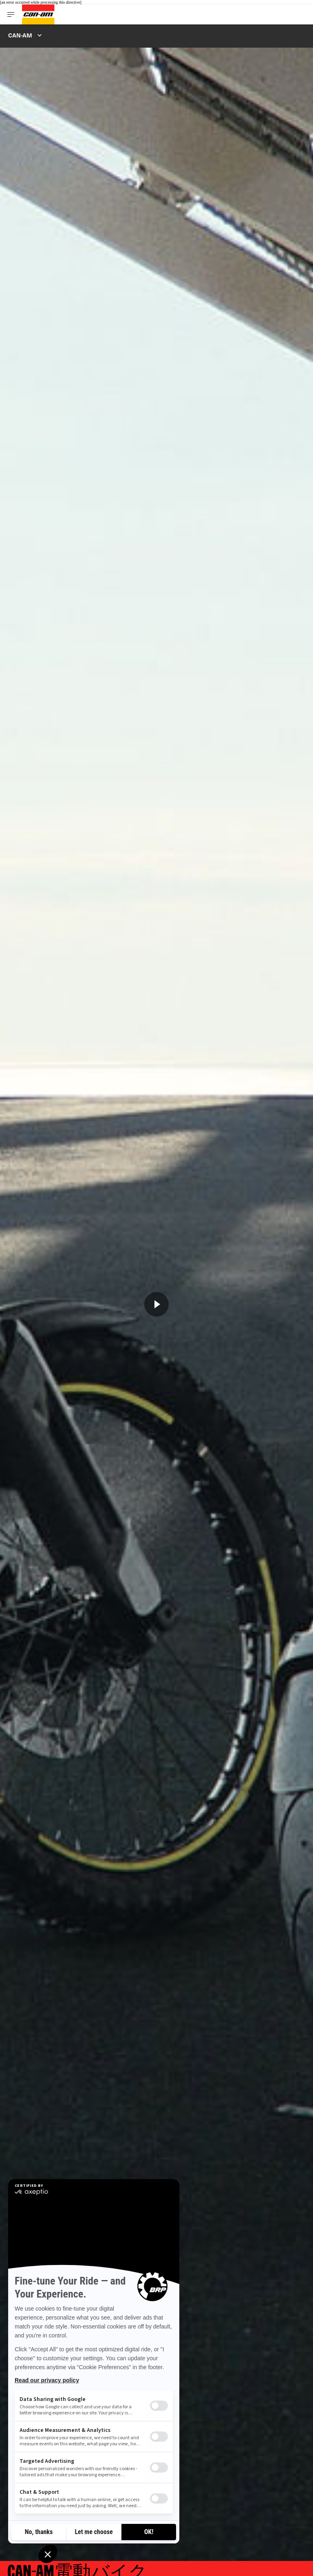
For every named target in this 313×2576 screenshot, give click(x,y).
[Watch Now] (156, 1304)
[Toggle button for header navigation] (11, 14)
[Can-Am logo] (38, 14)
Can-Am (20, 35)
